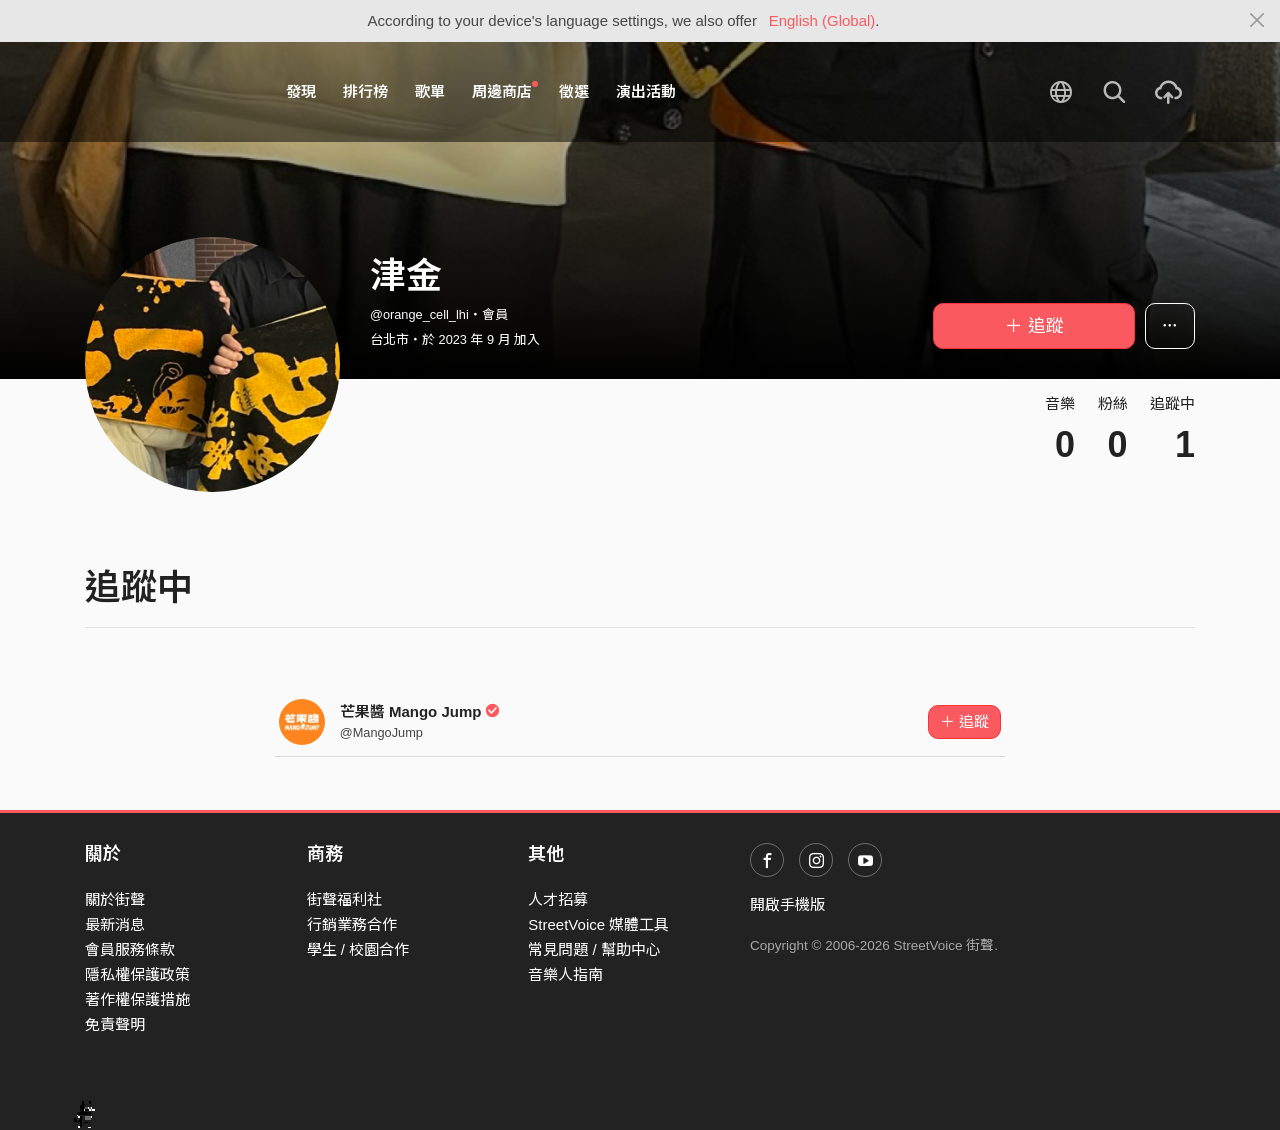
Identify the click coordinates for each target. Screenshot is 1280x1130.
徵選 (574, 91)
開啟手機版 (787, 904)
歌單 (430, 91)
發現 (301, 91)
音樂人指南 (565, 974)
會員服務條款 (130, 949)
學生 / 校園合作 (358, 949)
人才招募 (558, 899)
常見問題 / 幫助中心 (594, 949)
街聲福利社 (344, 899)
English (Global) (822, 20)
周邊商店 (505, 91)
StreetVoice (167, 92)
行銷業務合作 (352, 924)
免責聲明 (115, 1024)
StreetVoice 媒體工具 (598, 924)
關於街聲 (115, 899)
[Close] (1257, 21)
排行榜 (365, 91)
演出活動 (646, 91)
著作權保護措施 (137, 999)
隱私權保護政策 (137, 974)
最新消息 (115, 924)
